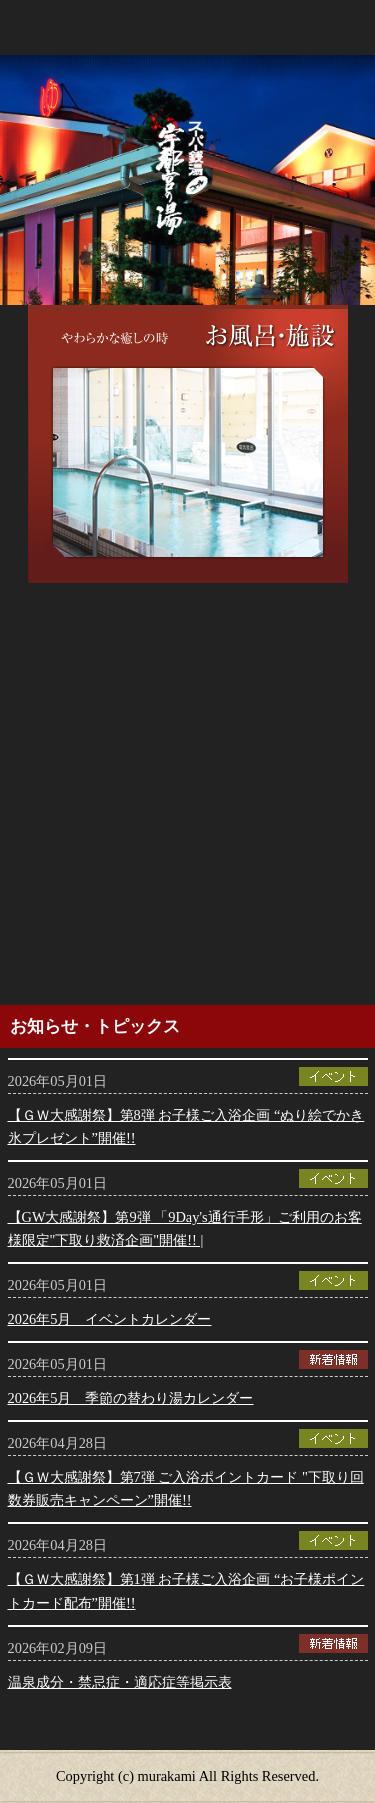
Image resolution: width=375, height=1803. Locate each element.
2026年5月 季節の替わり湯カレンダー (131, 1398)
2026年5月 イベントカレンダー (110, 1319)
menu (350, 25)
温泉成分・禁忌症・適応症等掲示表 (120, 1682)
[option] (188, 444)
